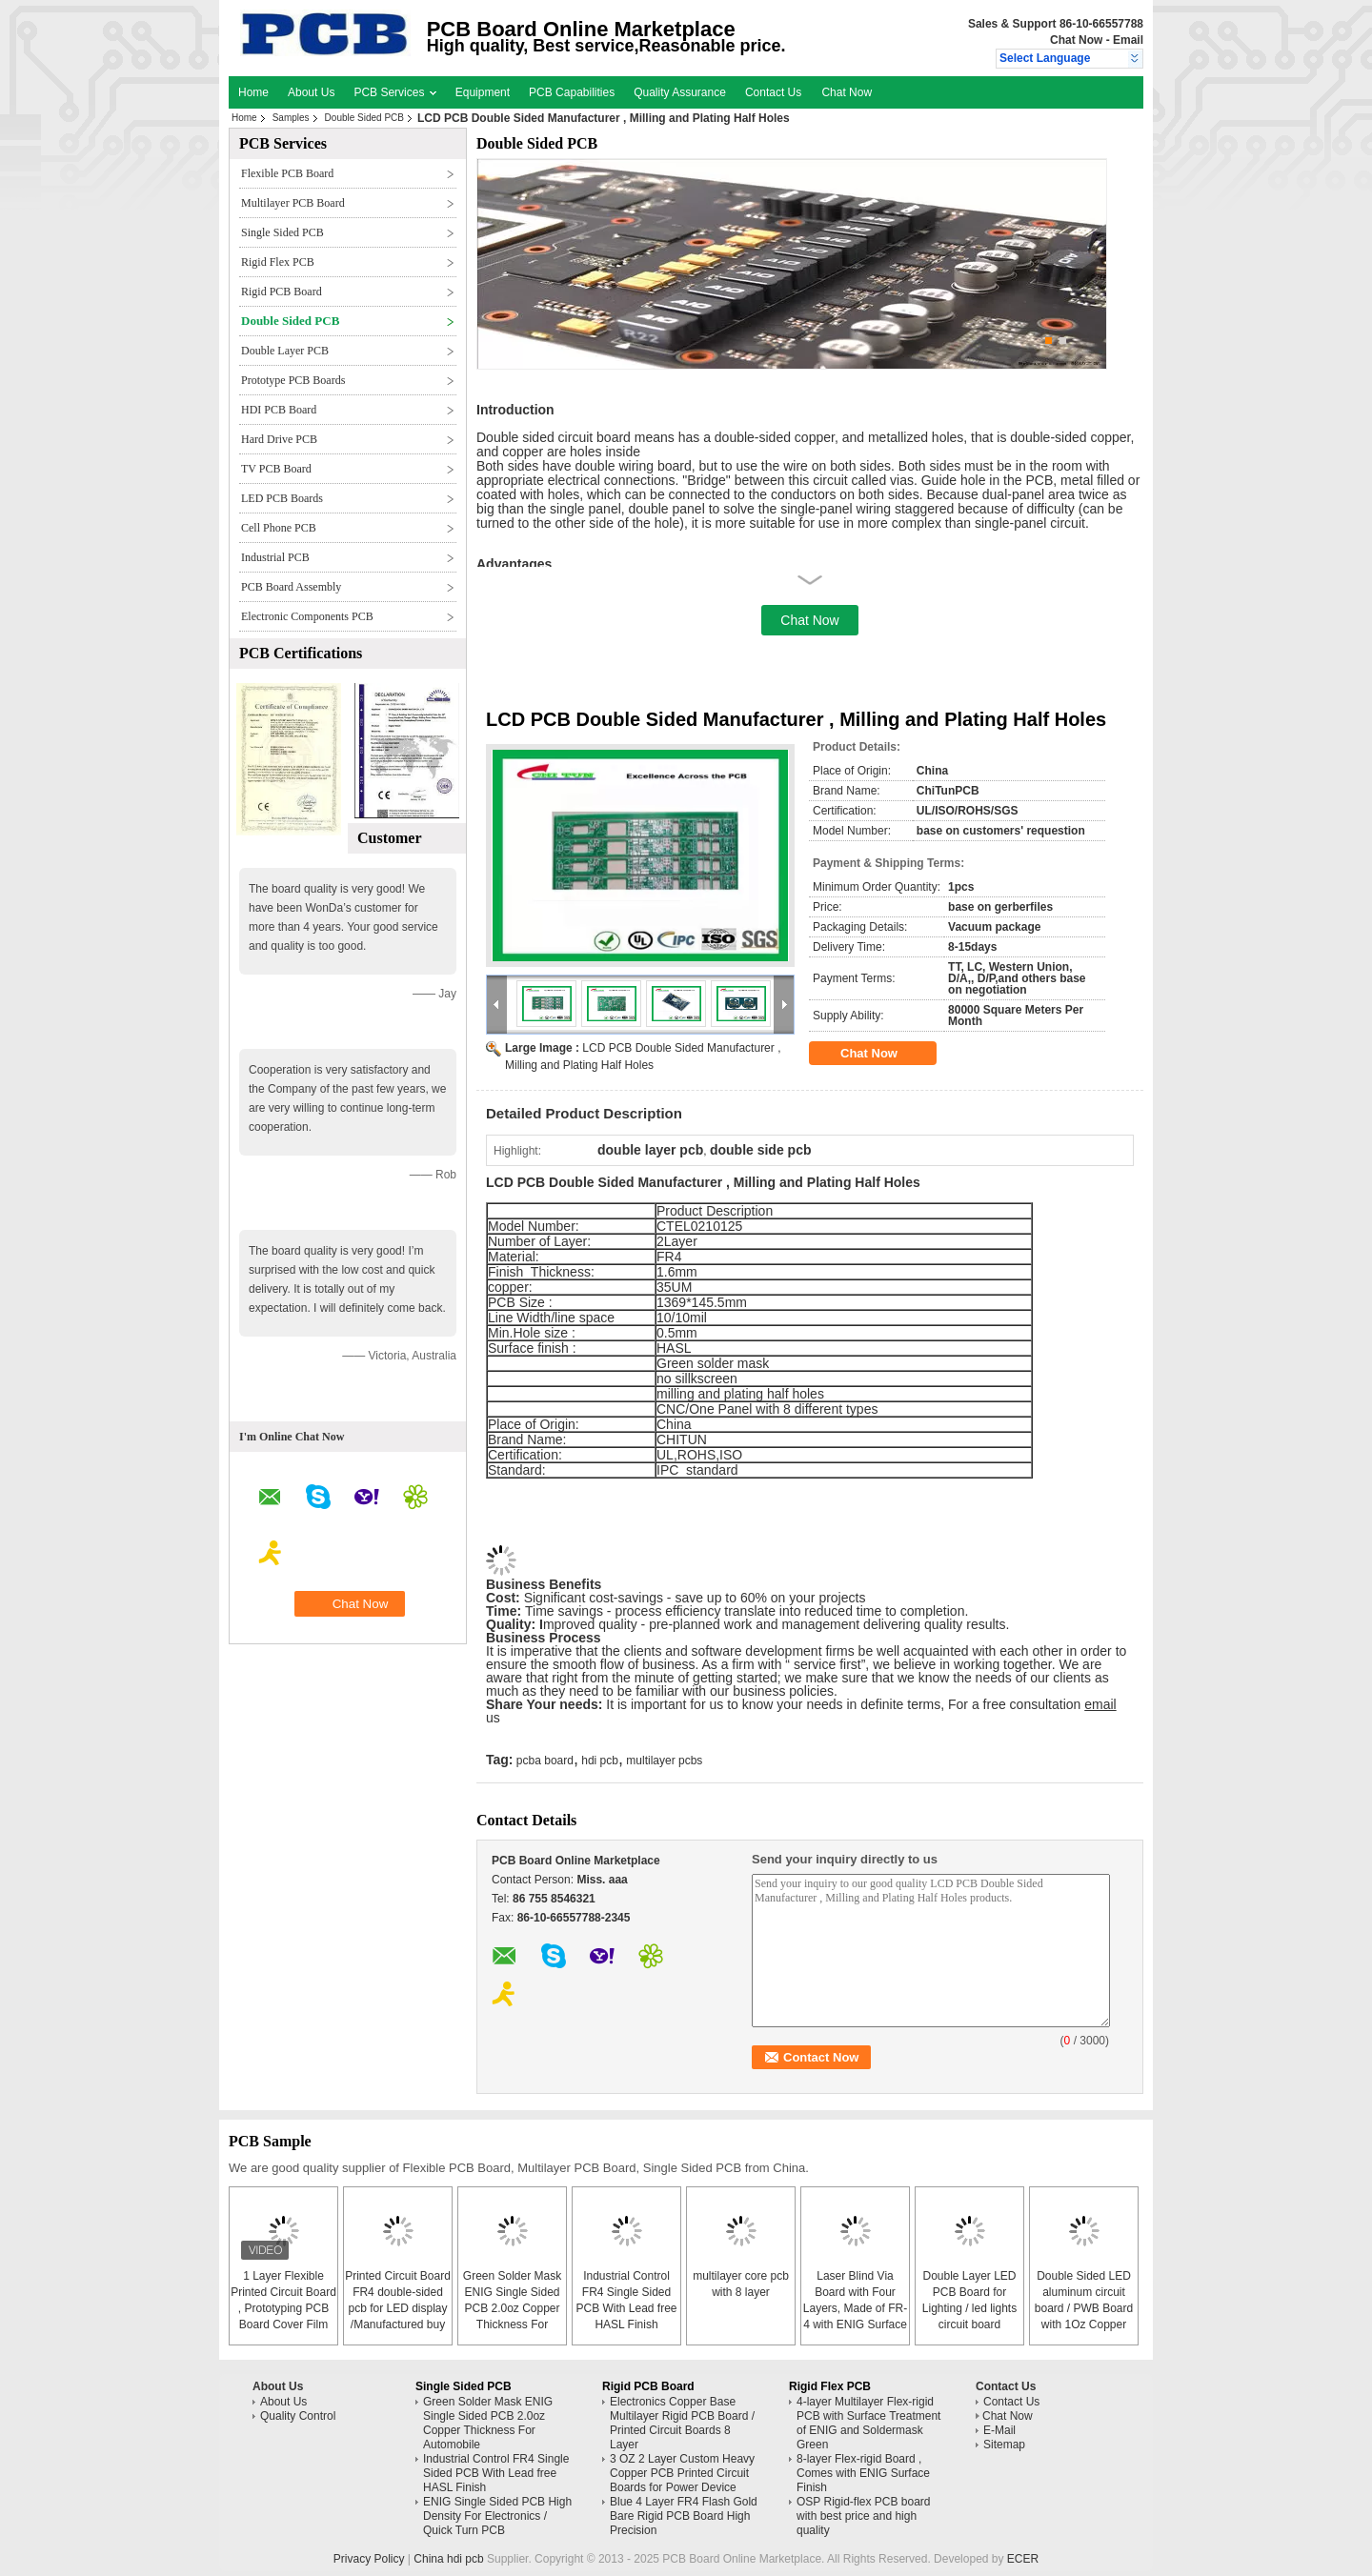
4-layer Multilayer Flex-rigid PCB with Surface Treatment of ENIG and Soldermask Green (868, 2423)
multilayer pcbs (664, 1760)
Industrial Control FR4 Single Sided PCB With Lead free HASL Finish (496, 2473)
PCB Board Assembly (291, 587)
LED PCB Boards (282, 498)
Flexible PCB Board (287, 173)
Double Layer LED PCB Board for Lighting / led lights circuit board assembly (969, 2308)
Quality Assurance (680, 92)
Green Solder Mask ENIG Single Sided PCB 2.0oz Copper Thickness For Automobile (512, 2308)
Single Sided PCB (282, 232)
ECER (1023, 2559)
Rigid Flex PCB (277, 262)
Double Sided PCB (364, 117)
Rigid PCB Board (281, 291)
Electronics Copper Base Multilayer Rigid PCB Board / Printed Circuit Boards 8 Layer (682, 2423)
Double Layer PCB (285, 350)
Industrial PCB (275, 557)
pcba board (545, 1760)
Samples (291, 117)
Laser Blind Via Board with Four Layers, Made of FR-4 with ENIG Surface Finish (855, 2308)
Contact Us (773, 92)
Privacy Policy (369, 2559)
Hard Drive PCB (279, 439)
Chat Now (1076, 40)
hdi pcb (599, 1760)
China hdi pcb (448, 2559)
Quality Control (297, 2416)
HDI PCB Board (278, 409)
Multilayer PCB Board (293, 203)
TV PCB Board (276, 468)
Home (253, 92)
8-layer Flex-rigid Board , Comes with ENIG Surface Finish (863, 2473)
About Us (311, 92)
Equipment (482, 92)
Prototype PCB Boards (293, 380)
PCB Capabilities (572, 92)
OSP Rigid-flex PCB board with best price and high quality (864, 2516)
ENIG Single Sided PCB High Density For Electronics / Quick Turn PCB (497, 2516)
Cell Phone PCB (278, 527)
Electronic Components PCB (307, 616)
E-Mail (999, 2430)
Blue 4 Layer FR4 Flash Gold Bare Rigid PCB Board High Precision (683, 2516)
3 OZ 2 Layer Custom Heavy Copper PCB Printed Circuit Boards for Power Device (682, 2473)
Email (1128, 40)
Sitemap (1004, 2444)
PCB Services (394, 92)
